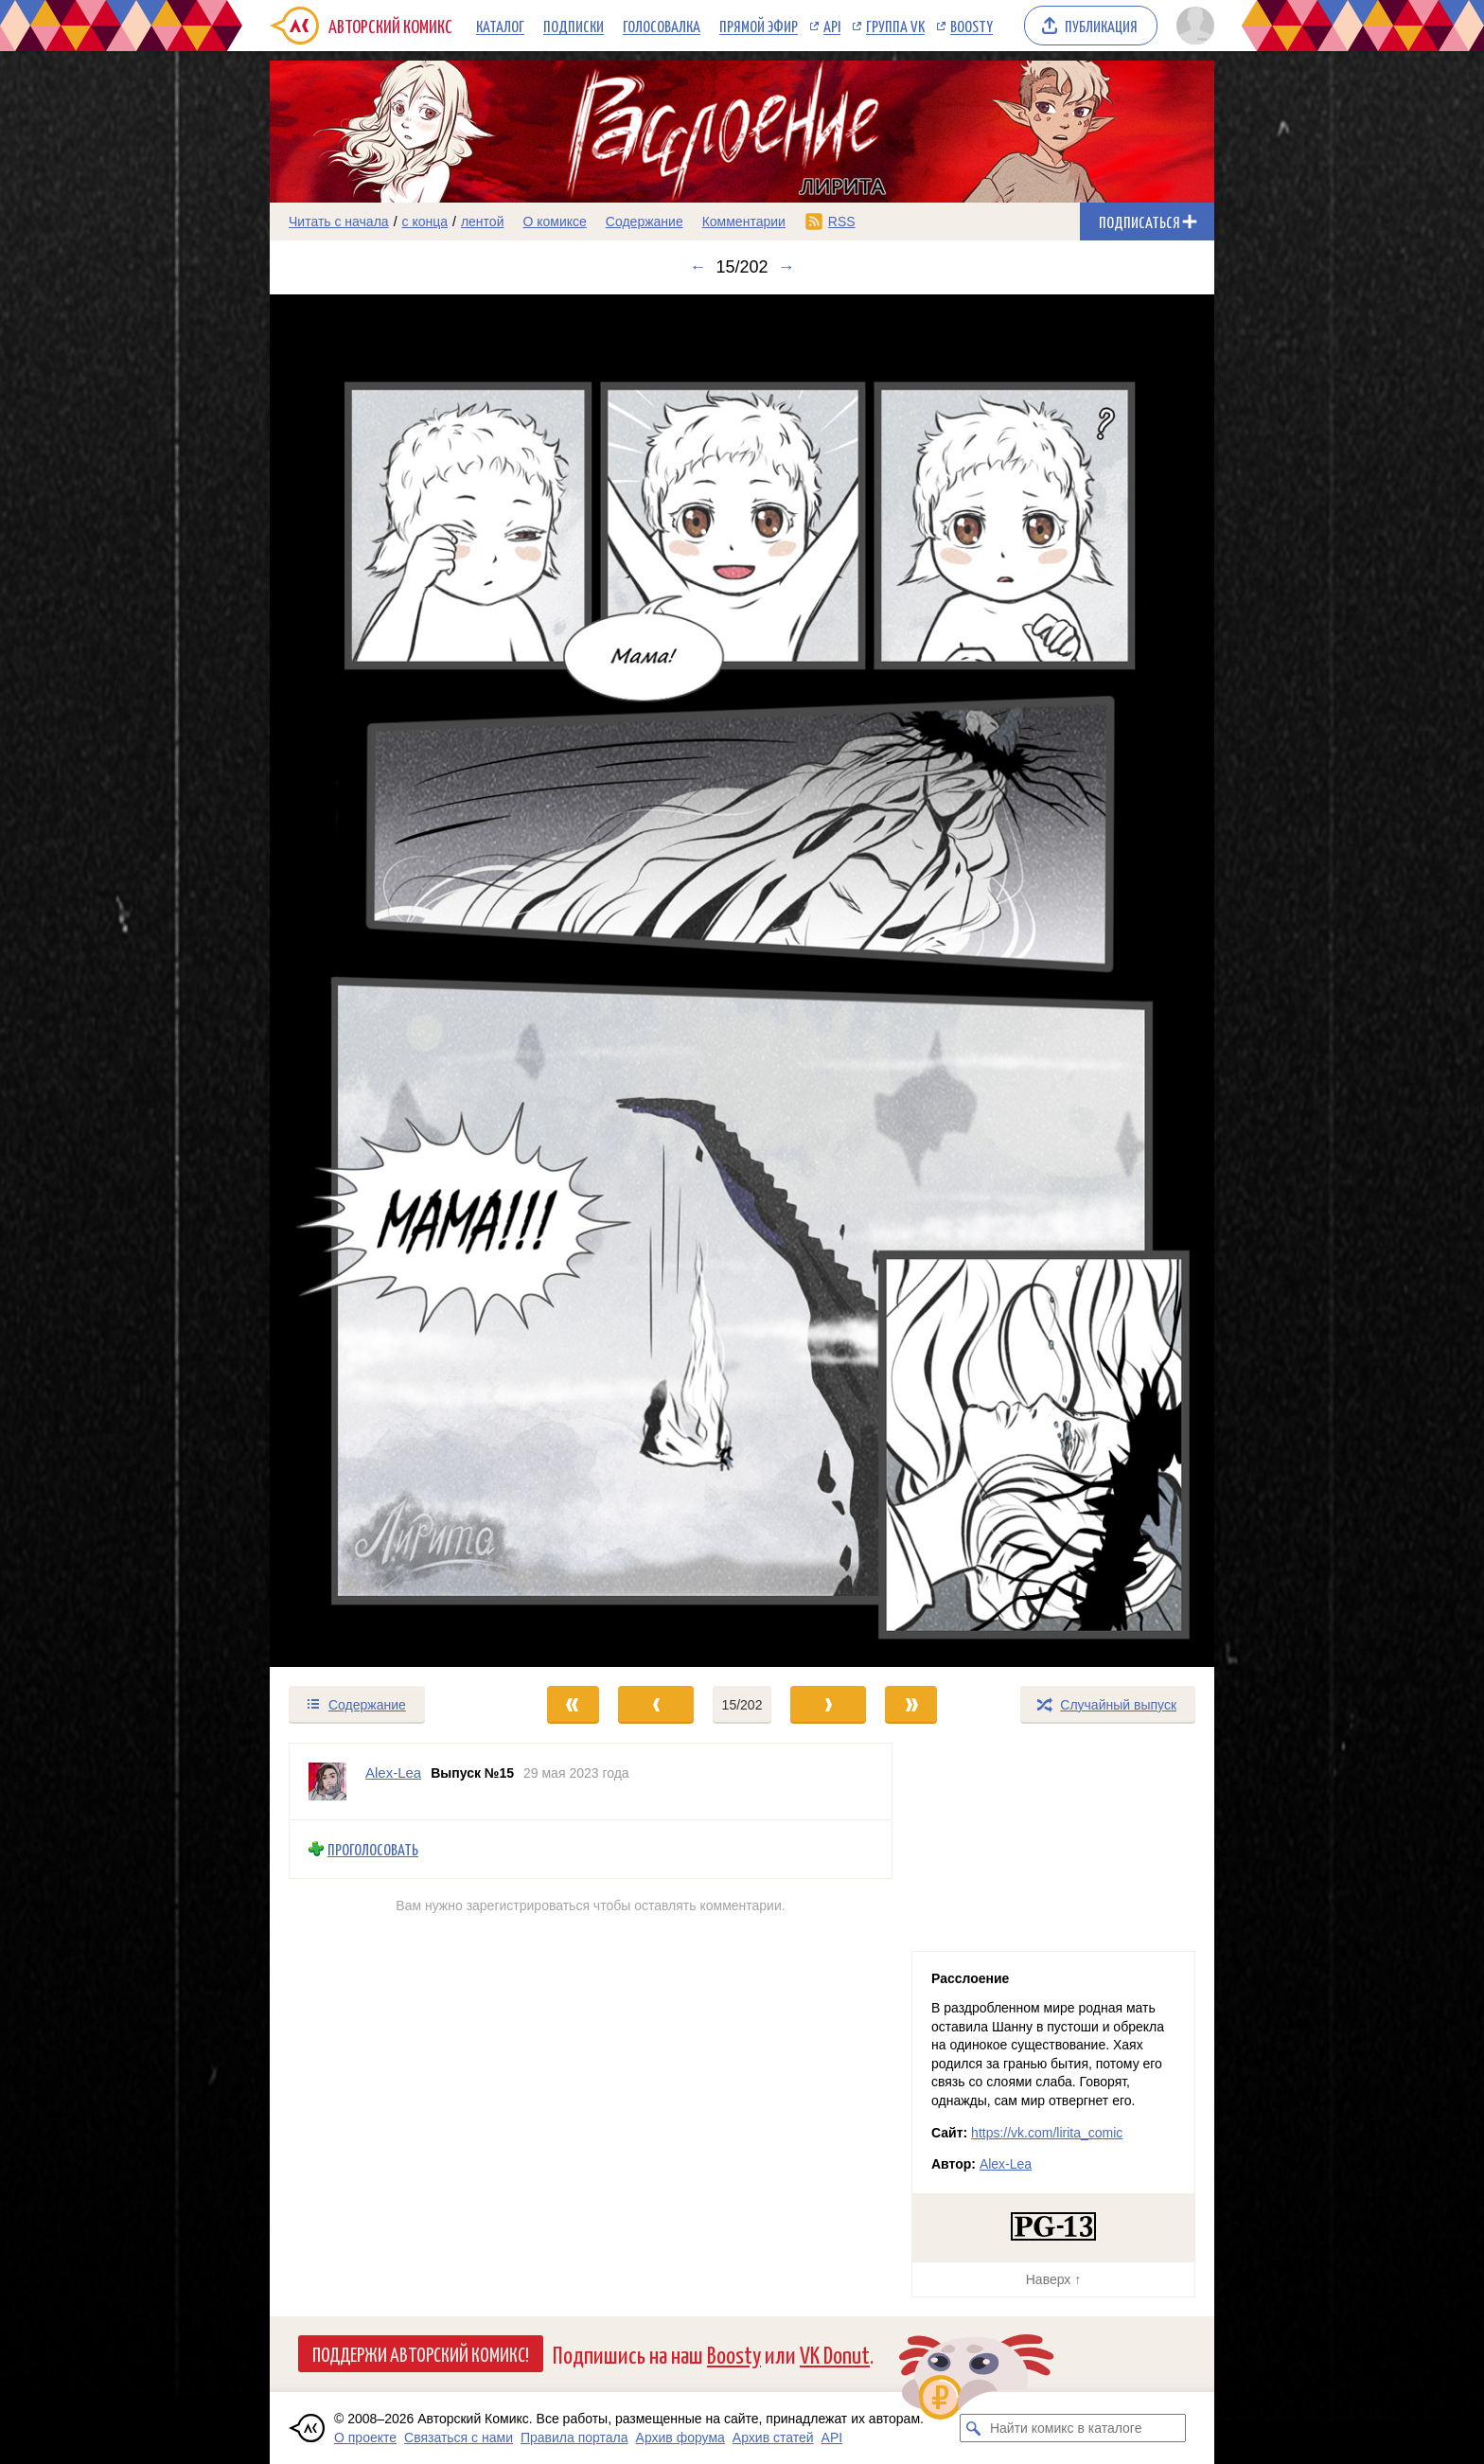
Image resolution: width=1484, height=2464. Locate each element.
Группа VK (895, 25)
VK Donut (835, 2353)
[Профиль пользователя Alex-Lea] (327, 1781)
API (831, 25)
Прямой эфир (758, 25)
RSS (842, 221)
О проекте (365, 2437)
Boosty (971, 25)
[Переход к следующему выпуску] (742, 980)
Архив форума (680, 2437)
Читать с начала (339, 221)
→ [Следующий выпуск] (786, 266)
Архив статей (773, 2437)
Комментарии (744, 221)
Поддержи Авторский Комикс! (420, 2353)
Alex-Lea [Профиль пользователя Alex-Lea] (393, 1772)
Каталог (500, 25)
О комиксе (554, 221)
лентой (482, 221)
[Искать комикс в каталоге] (974, 2428)
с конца (425, 221)
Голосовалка (661, 25)
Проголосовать (372, 1849)
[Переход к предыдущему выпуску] (388, 980)
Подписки (573, 25)
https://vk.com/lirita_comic (1046, 2132)
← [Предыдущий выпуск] (697, 266)
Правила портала (574, 2437)
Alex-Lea (1006, 2164)
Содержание (644, 221)
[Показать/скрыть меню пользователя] (1192, 25)
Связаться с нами (458, 2437)
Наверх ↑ (1053, 2279)
